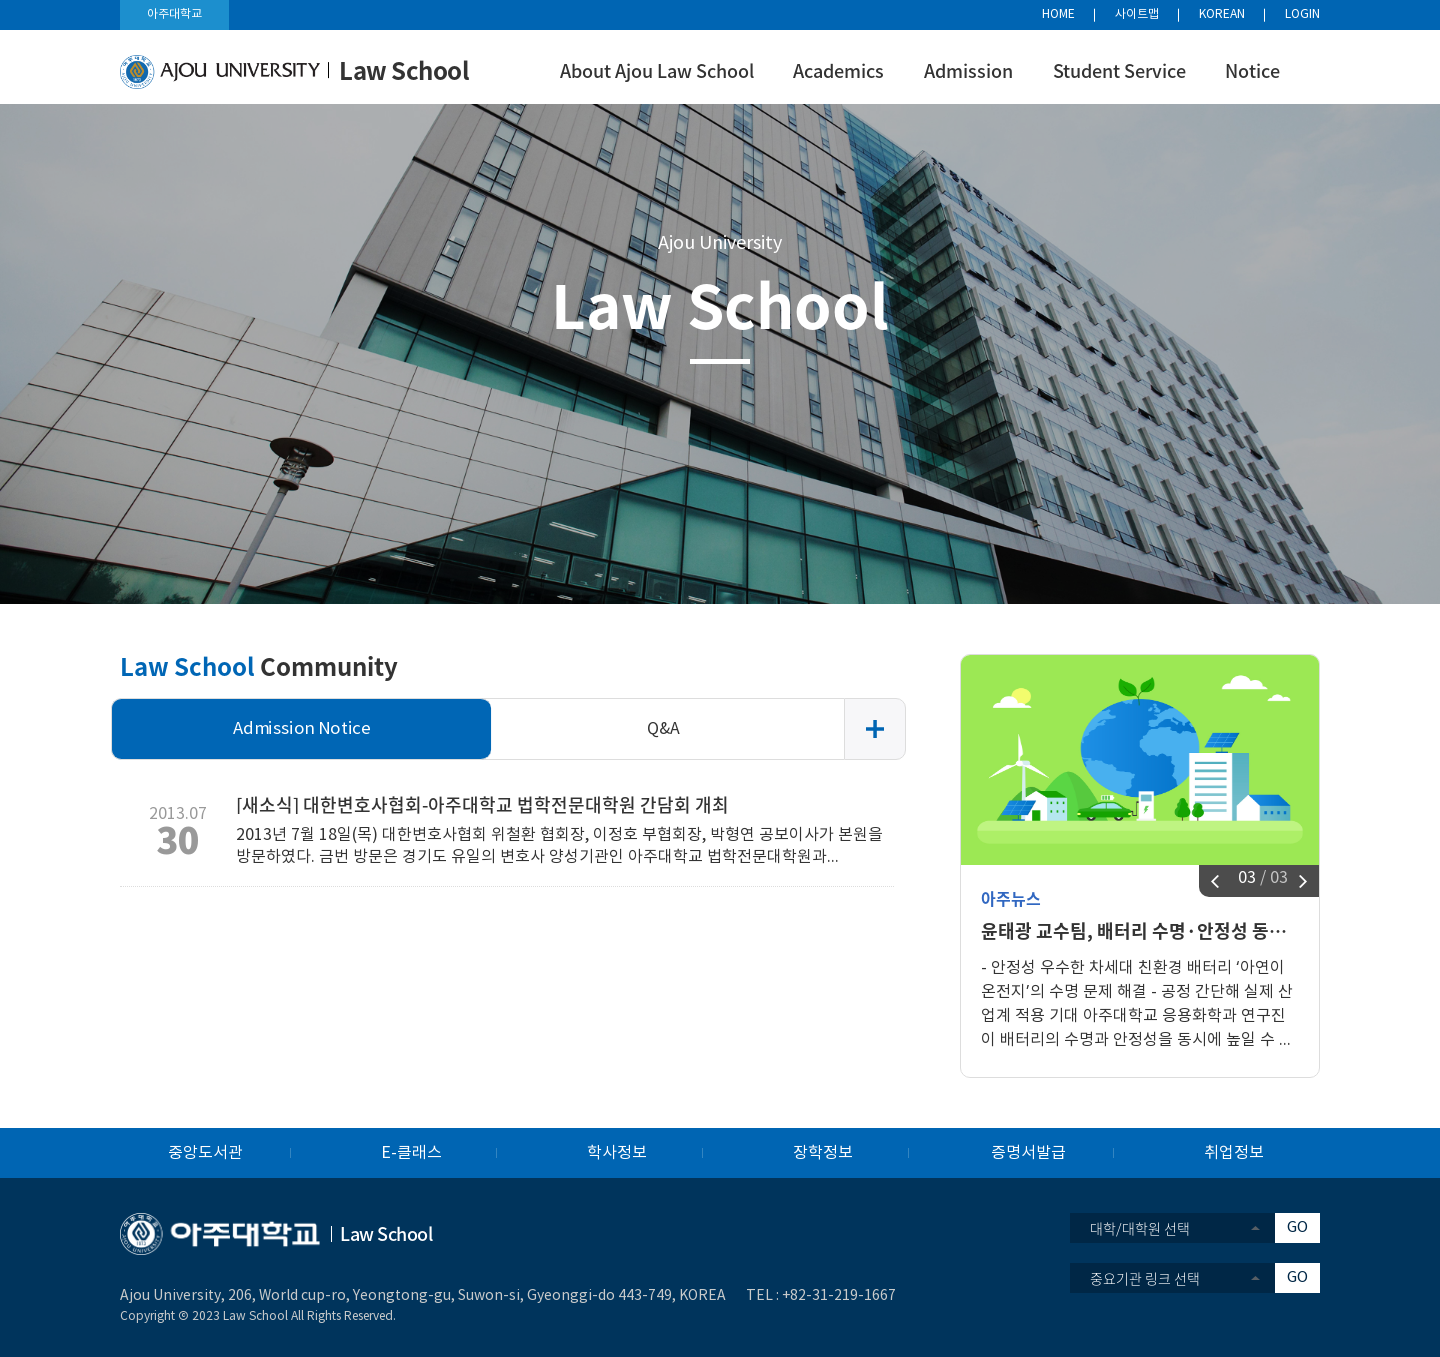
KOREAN (1222, 14)
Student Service (1119, 70)
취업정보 (1234, 1153)
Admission (968, 70)
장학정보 (823, 1153)
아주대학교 (174, 14)
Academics (838, 70)
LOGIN (1302, 14)
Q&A (663, 729)
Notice (1252, 70)
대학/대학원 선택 (1140, 1228)
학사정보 (617, 1153)
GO (1297, 1227)
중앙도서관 (205, 1153)
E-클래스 (411, 1153)
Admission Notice (302, 729)
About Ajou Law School (657, 70)
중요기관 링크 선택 (1145, 1278)
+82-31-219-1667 (839, 1296)
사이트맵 (1137, 14)
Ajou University (720, 243)
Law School (720, 303)
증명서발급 (1028, 1153)
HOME (1058, 14)
